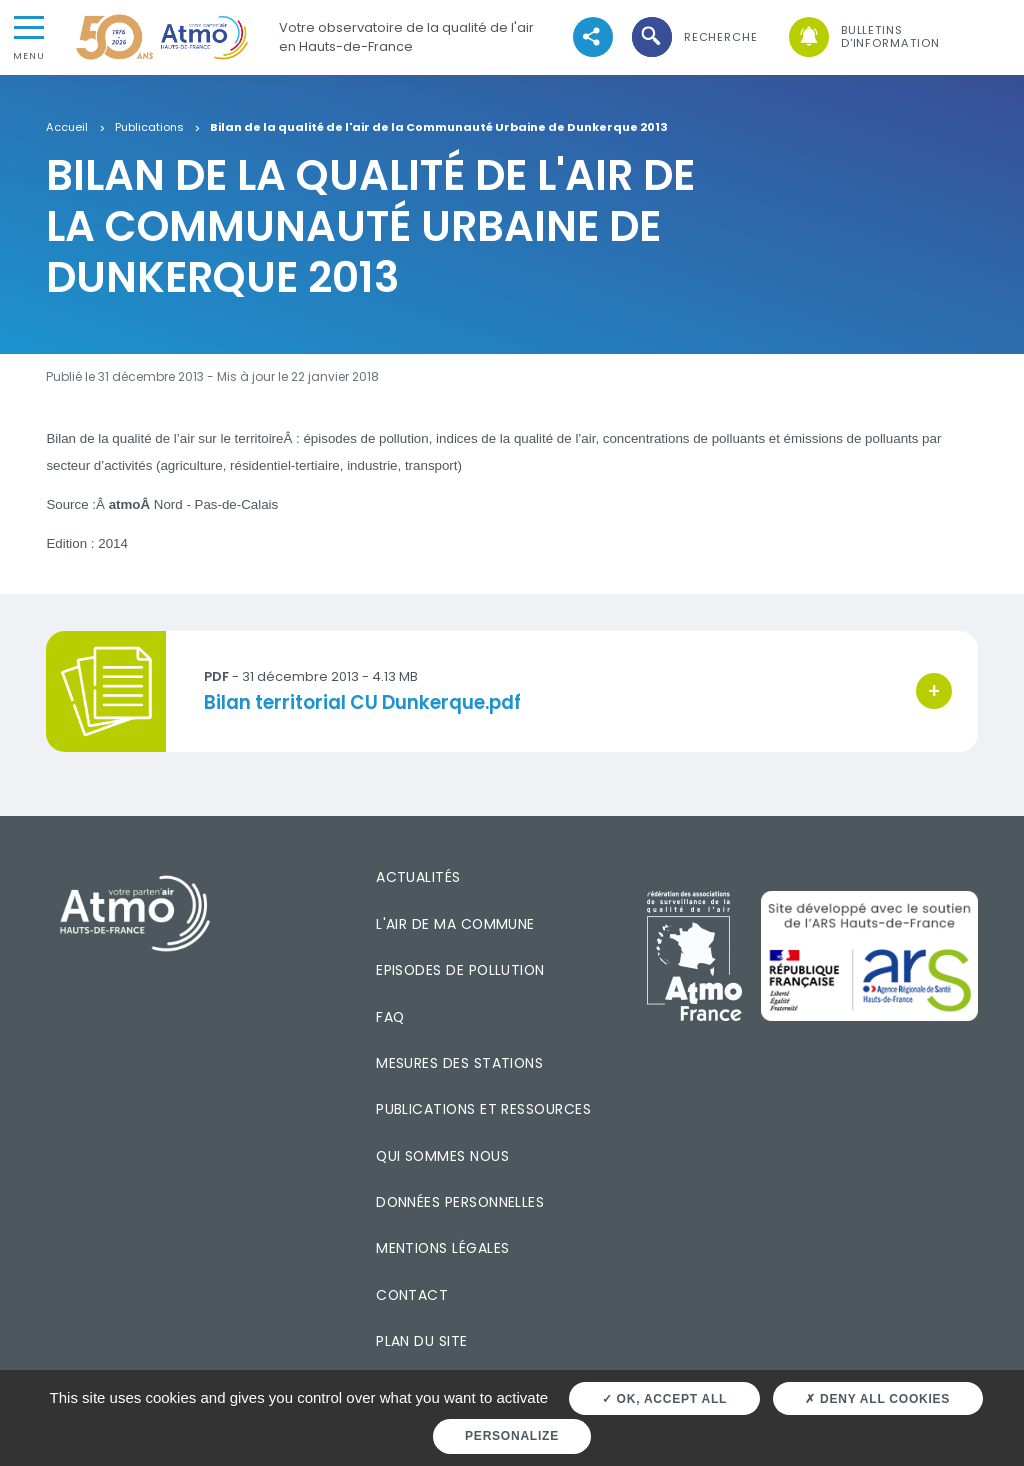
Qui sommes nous (442, 1156)
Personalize (512, 1436)
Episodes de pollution (460, 970)
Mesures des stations (459, 1063)
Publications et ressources (483, 1109)
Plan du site (422, 1341)
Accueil (67, 128)
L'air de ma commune (455, 924)
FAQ (390, 1017)
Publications (149, 128)
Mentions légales (442, 1248)
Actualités (418, 877)
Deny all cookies (877, 1399)
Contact (412, 1295)
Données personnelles (460, 1202)
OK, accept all (664, 1399)
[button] (693, 37)
